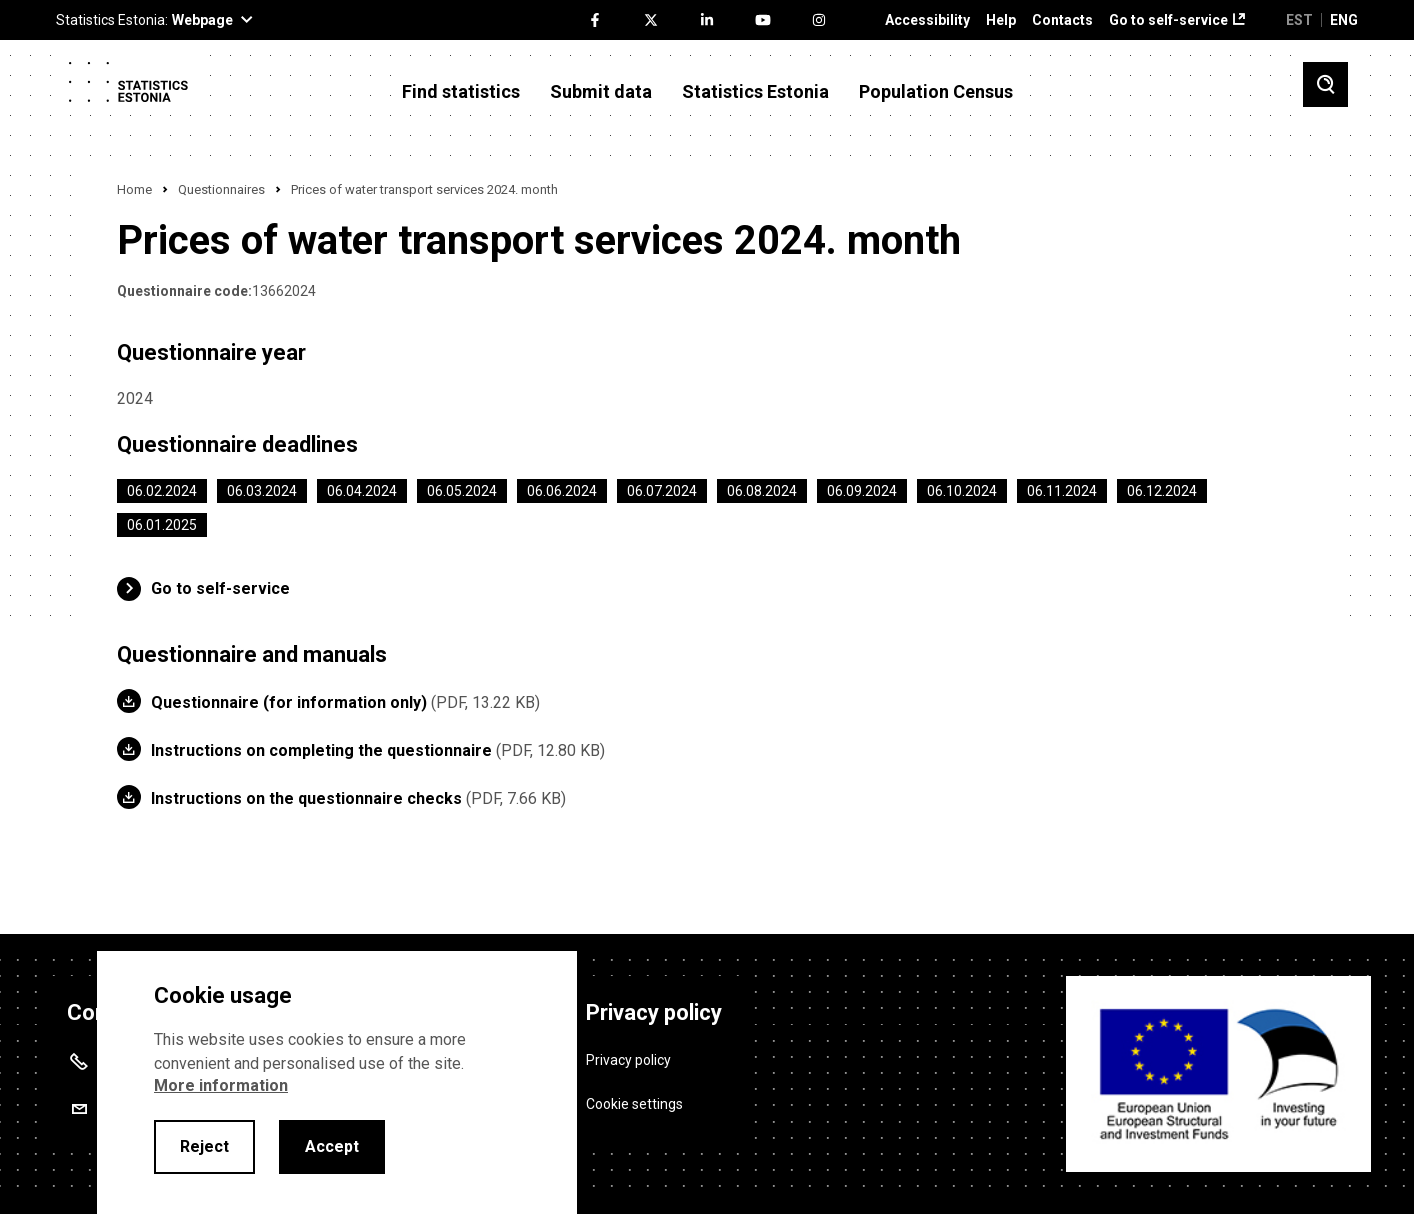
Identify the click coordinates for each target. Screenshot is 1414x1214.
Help (1001, 20)
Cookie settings (634, 1104)
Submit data (601, 92)
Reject (204, 1146)
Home (134, 189)
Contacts (1062, 20)
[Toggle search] (1325, 84)
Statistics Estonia (755, 92)
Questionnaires (221, 189)
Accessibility (927, 20)
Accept (332, 1146)
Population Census (936, 92)
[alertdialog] (337, 1082)
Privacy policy (628, 1059)
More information (221, 1085)
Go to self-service (1168, 20)
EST (1299, 20)
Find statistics (461, 92)
